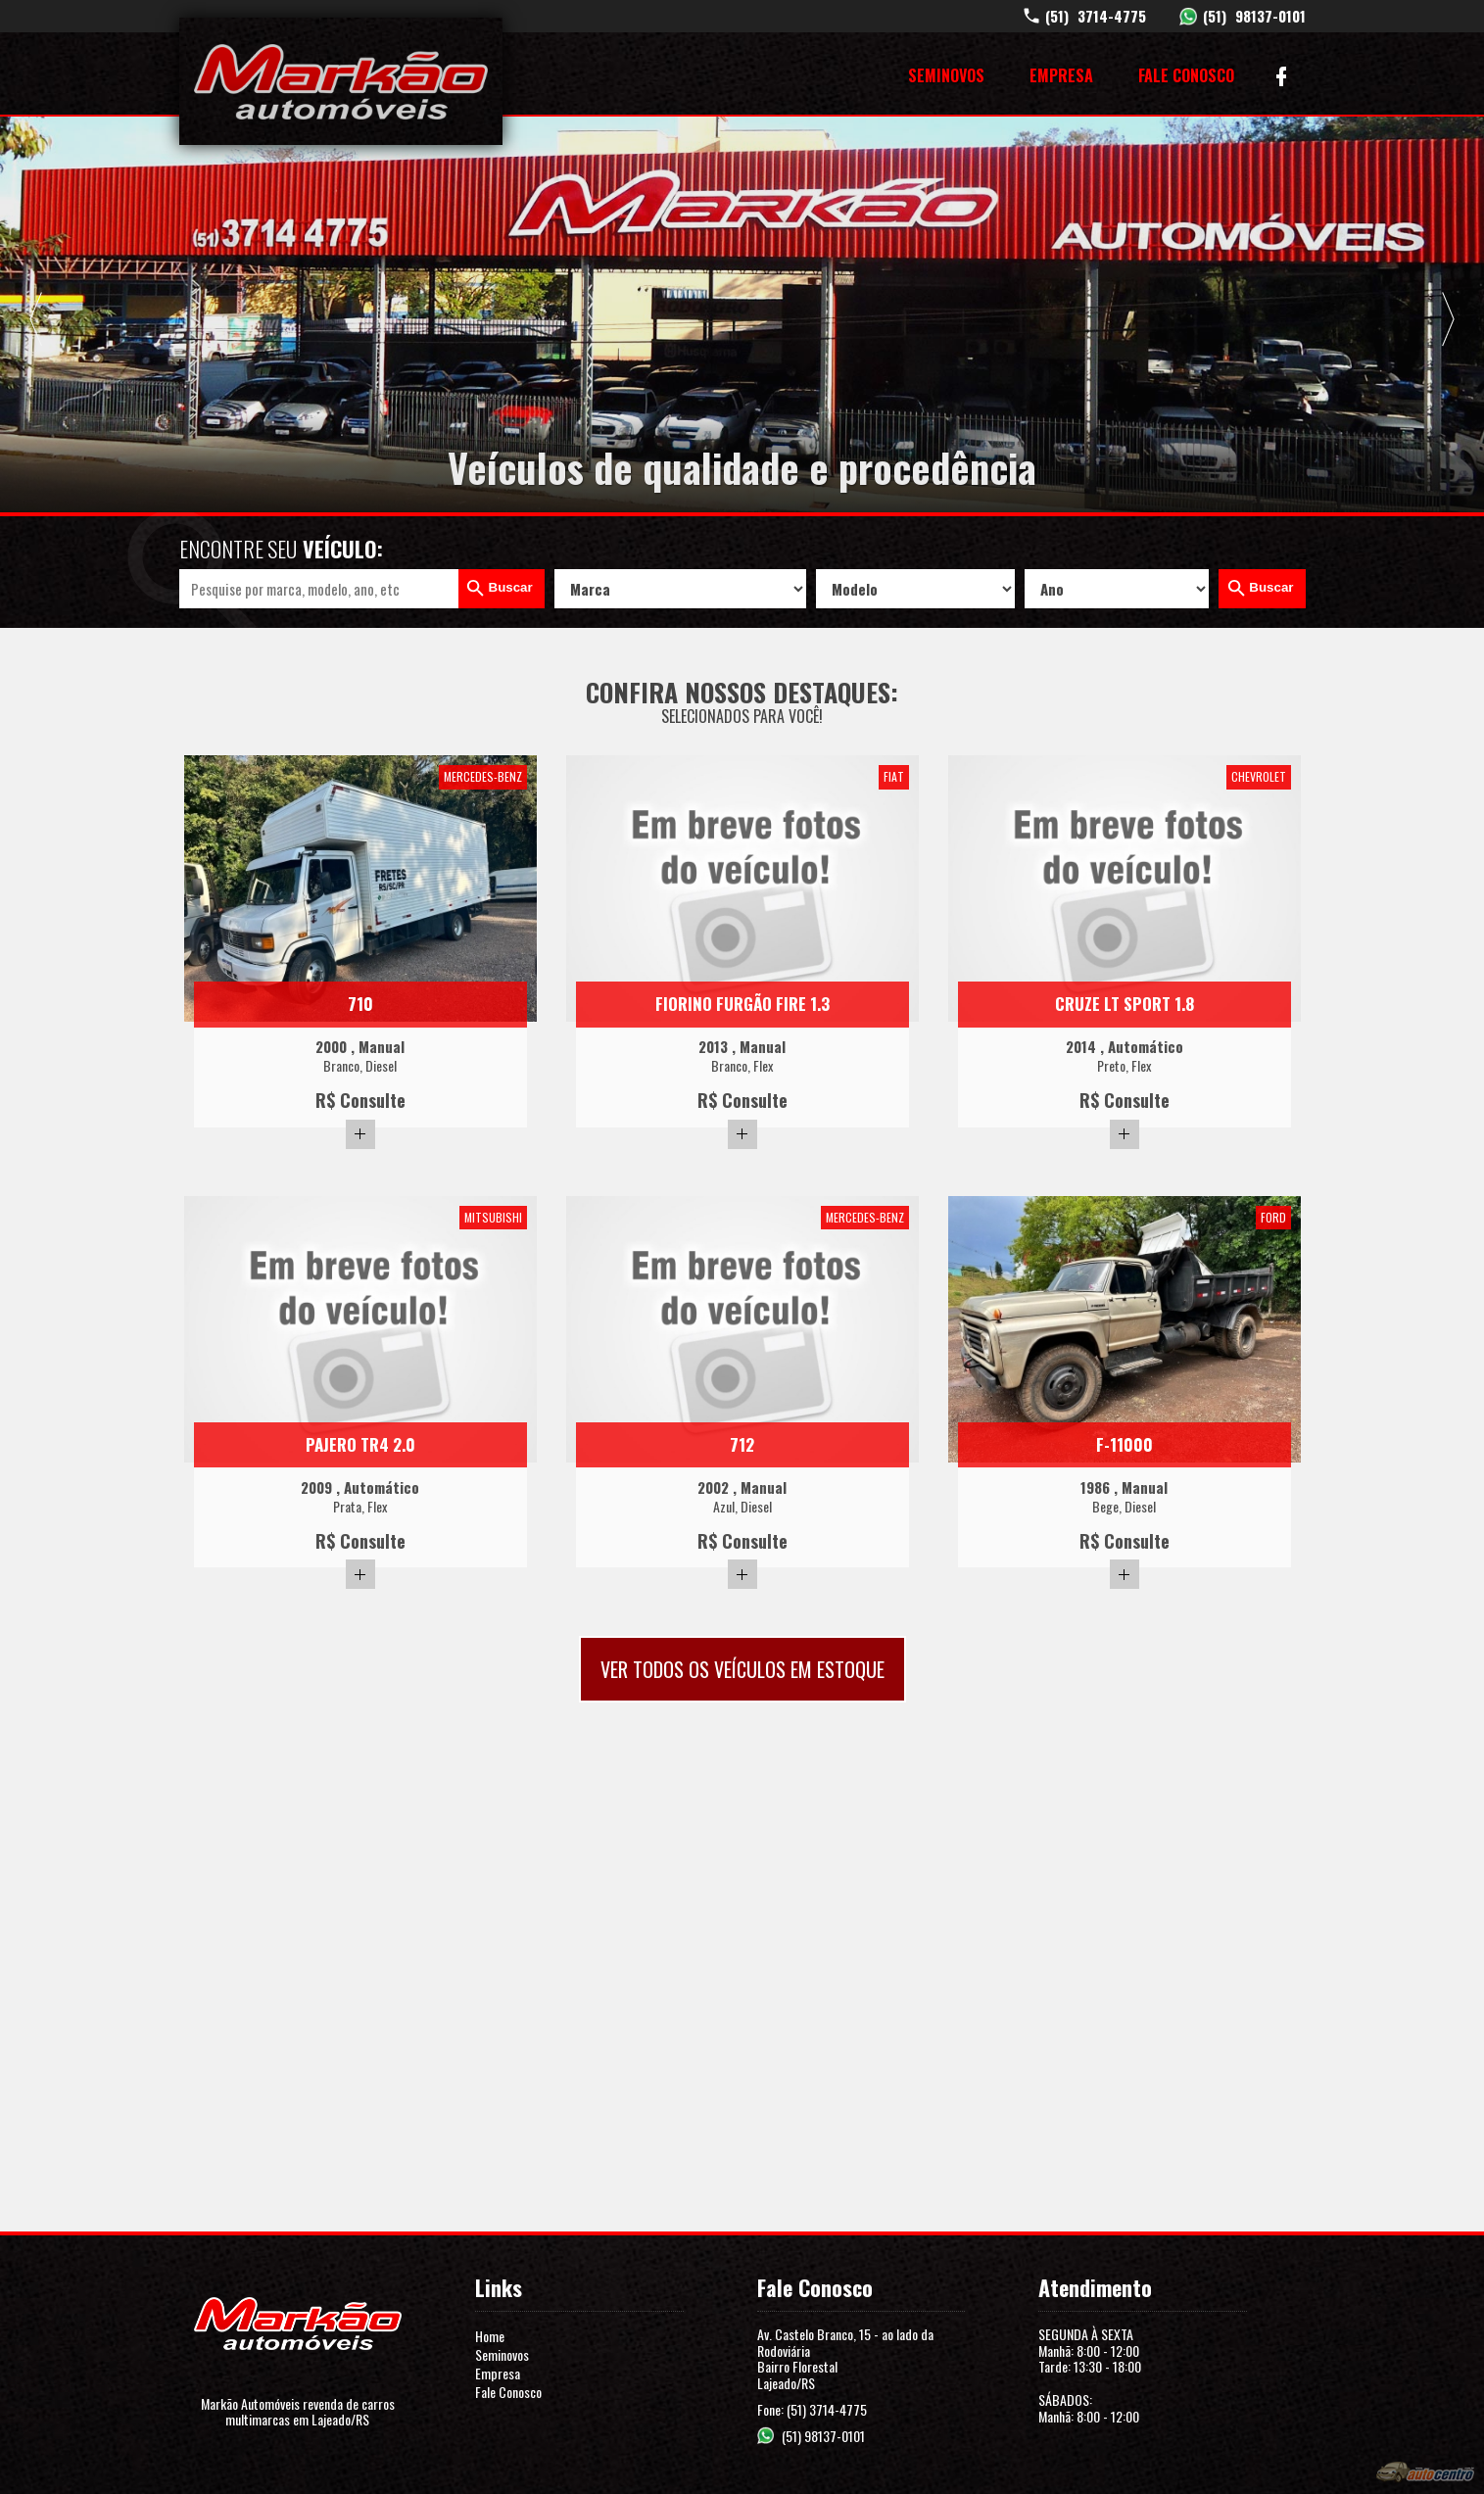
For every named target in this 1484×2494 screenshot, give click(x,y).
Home (489, 2336)
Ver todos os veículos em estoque (742, 1669)
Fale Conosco (1186, 75)
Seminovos (946, 75)
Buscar (511, 587)
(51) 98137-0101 (823, 2435)
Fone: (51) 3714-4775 (812, 2409)
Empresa (1061, 75)
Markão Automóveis (341, 81)
